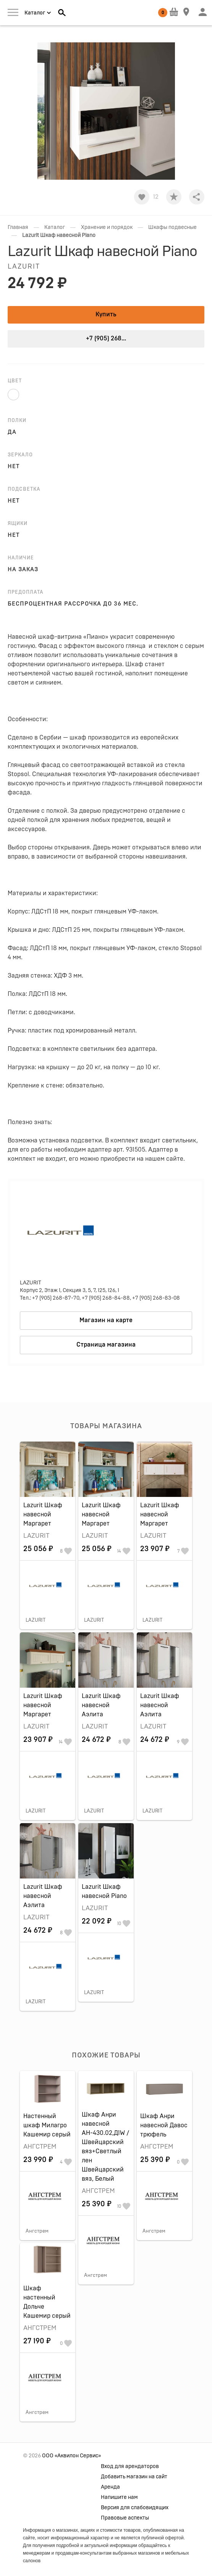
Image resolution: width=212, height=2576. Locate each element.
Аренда (110, 2487)
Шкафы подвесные (172, 227)
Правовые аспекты (125, 2518)
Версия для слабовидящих (134, 2507)
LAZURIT (24, 266)
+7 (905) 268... (106, 338)
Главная (18, 227)
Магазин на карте (106, 1320)
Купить (106, 314)
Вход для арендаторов (130, 2466)
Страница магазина (106, 1345)
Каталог (54, 227)
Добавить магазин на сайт (134, 2476)
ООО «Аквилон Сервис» (71, 2455)
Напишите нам (119, 2497)
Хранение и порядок (107, 227)
